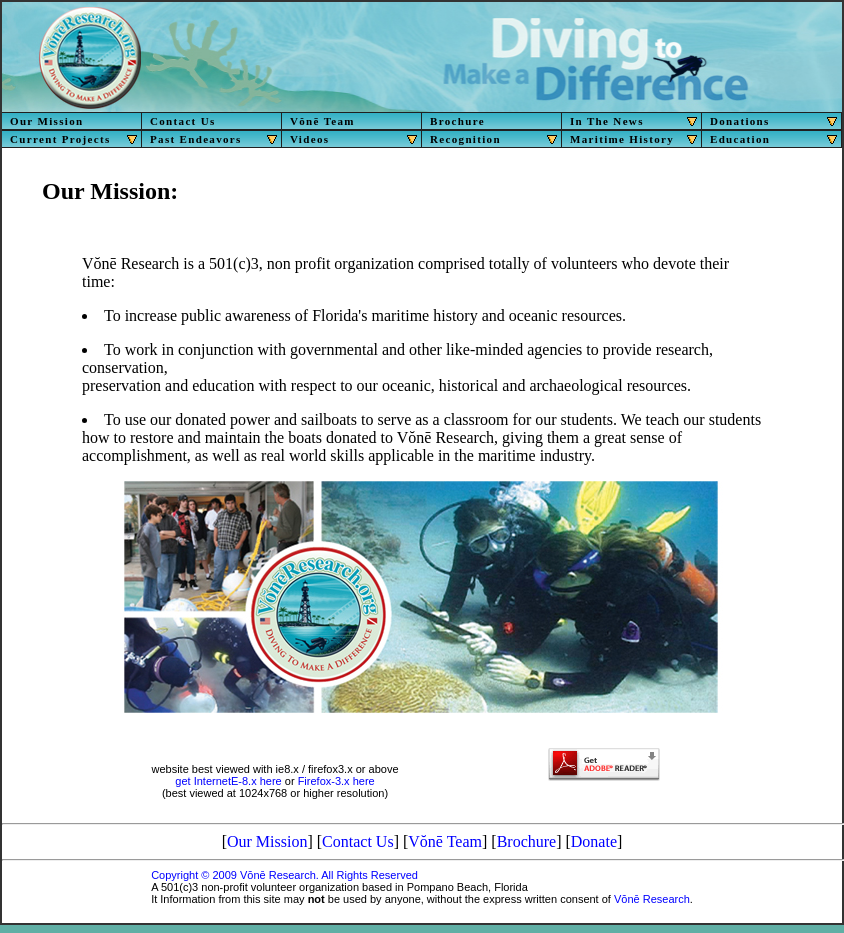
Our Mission (46, 121)
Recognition (496, 139)
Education (776, 139)
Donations (776, 121)
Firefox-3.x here (336, 781)
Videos (356, 139)
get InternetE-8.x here (228, 781)
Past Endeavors (216, 139)
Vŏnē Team (322, 121)
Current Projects (76, 139)
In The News (636, 121)
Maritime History (636, 139)
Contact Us (183, 121)
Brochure (457, 121)
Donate (594, 841)
